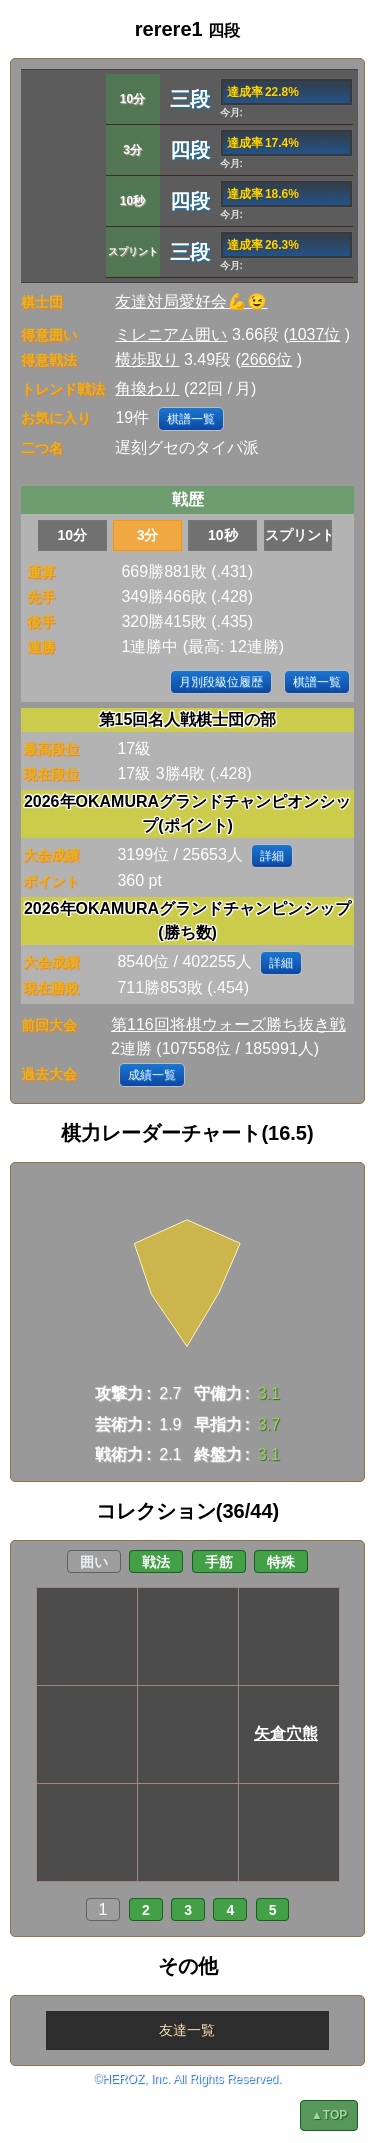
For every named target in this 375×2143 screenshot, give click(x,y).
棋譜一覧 (191, 419)
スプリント (298, 535)
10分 (73, 535)
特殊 (281, 1562)
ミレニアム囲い (171, 334)
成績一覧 (152, 1075)
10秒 (223, 535)
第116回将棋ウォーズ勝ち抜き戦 (228, 1024)
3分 (148, 535)
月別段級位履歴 (221, 682)
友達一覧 (187, 2030)
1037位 (315, 334)
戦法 (156, 1562)
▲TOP (329, 2115)
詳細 (272, 856)
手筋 (219, 1562)
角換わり (147, 388)
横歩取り (147, 359)
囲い (94, 1562)
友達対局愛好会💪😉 (191, 301)
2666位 (267, 359)
